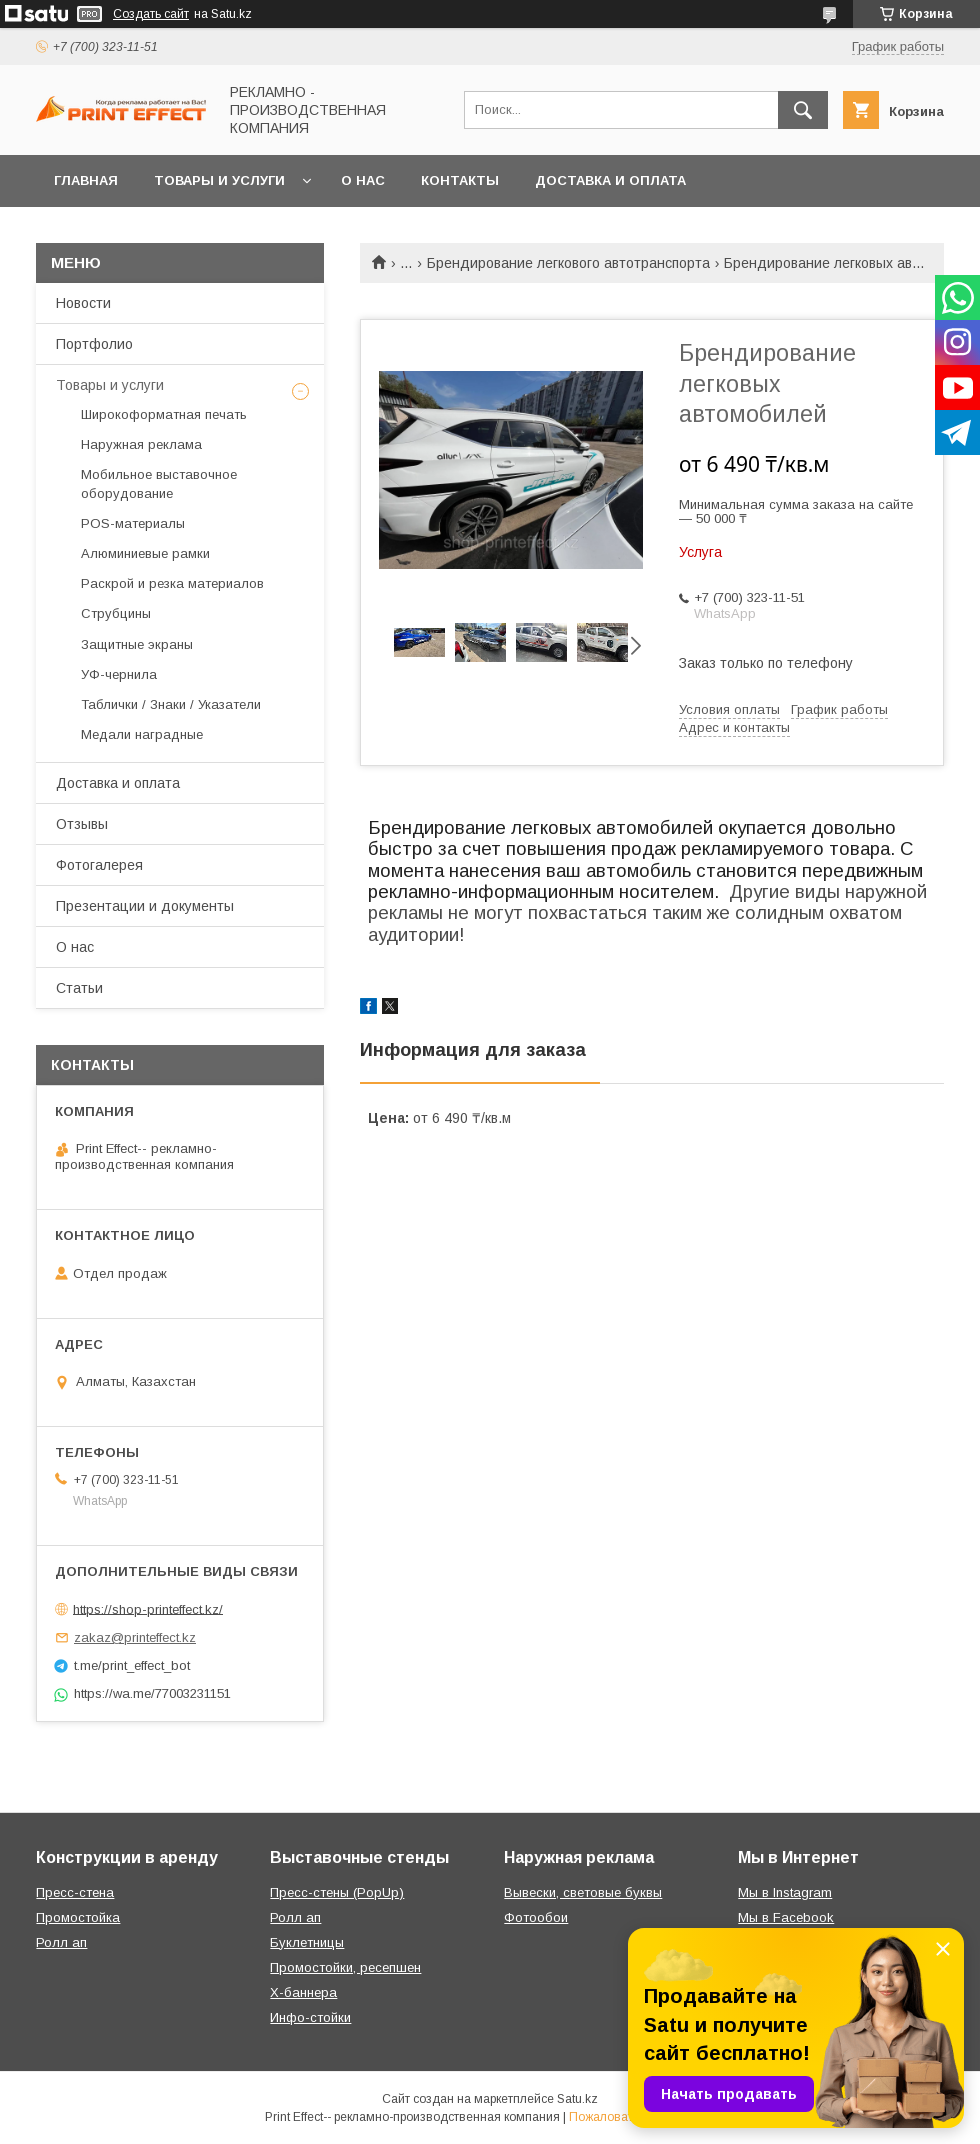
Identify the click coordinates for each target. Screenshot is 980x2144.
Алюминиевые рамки (145, 553)
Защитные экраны (137, 644)
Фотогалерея (99, 865)
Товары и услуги (219, 180)
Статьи (79, 988)
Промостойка (78, 1917)
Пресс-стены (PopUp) (337, 1892)
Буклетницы (307, 1942)
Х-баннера (303, 1992)
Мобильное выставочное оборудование (159, 483)
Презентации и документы (145, 906)
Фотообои (536, 1917)
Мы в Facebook (786, 1917)
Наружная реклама (141, 444)
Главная (86, 180)
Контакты (460, 180)
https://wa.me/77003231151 (152, 1693)
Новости (83, 303)
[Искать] (803, 110)
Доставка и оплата (610, 180)
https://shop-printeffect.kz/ (148, 1608)
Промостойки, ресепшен (345, 1967)
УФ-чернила (119, 674)
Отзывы (82, 824)
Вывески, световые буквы (583, 1892)
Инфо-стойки (310, 2017)
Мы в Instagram (785, 1892)
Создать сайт (151, 14)
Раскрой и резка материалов (172, 583)
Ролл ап (61, 1942)
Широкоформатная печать (164, 414)
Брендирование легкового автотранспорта (568, 263)
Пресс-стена (75, 1892)
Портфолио (94, 344)
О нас (363, 180)
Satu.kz (577, 2099)
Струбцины (116, 613)
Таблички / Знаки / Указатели (171, 704)
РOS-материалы (133, 523)
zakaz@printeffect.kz (135, 1637)
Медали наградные (142, 734)
